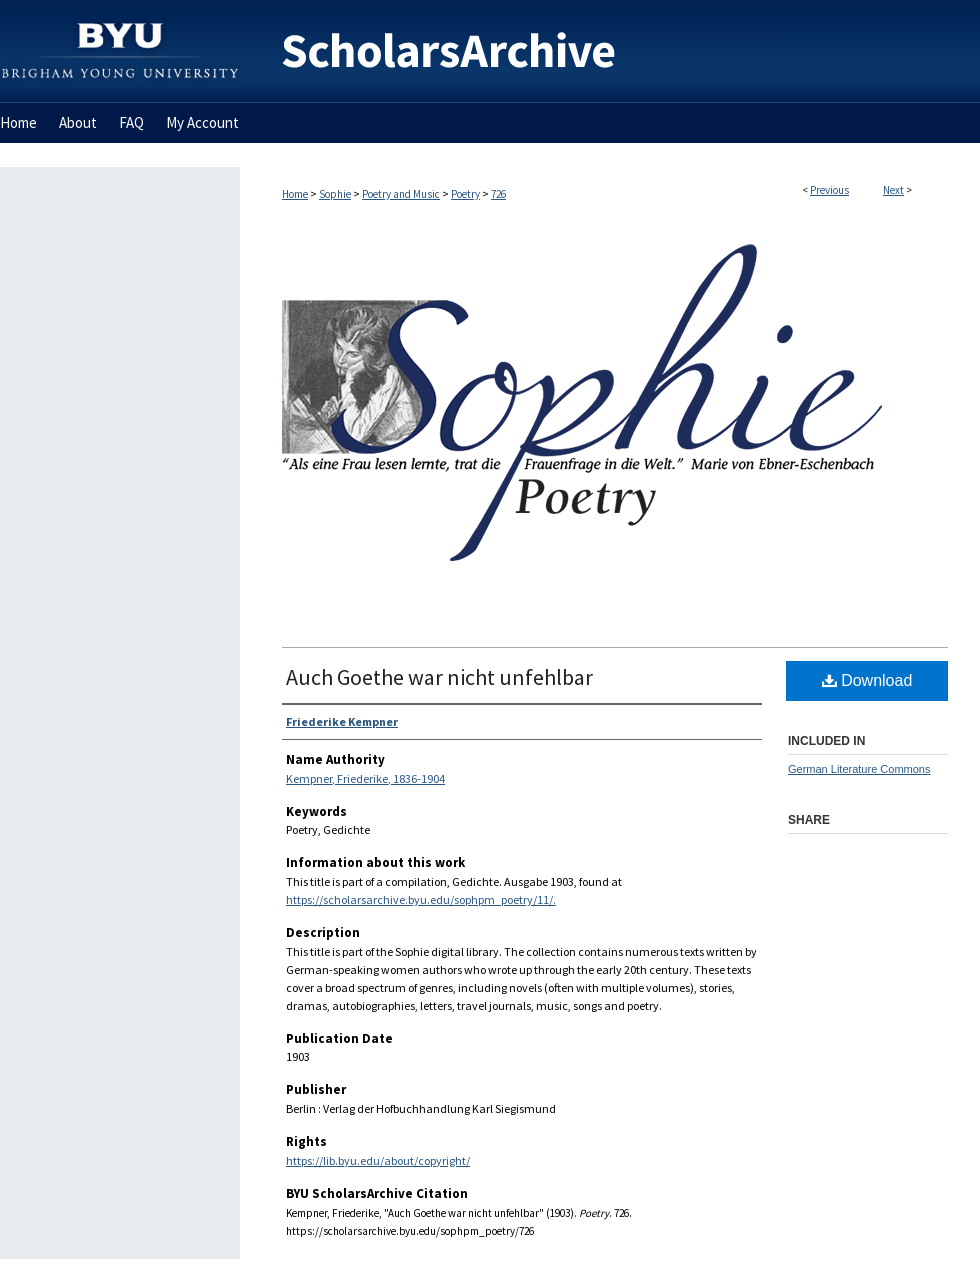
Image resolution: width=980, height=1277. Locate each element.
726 (498, 194)
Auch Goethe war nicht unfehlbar (439, 677)
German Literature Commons (859, 769)
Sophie (335, 194)
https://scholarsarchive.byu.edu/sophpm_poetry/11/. (421, 899)
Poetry (465, 194)
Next (893, 190)
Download (867, 680)
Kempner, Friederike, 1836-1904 (365, 778)
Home (295, 194)
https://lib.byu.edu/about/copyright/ (378, 1160)
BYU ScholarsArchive (610, 51)
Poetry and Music (401, 194)
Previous (829, 190)
